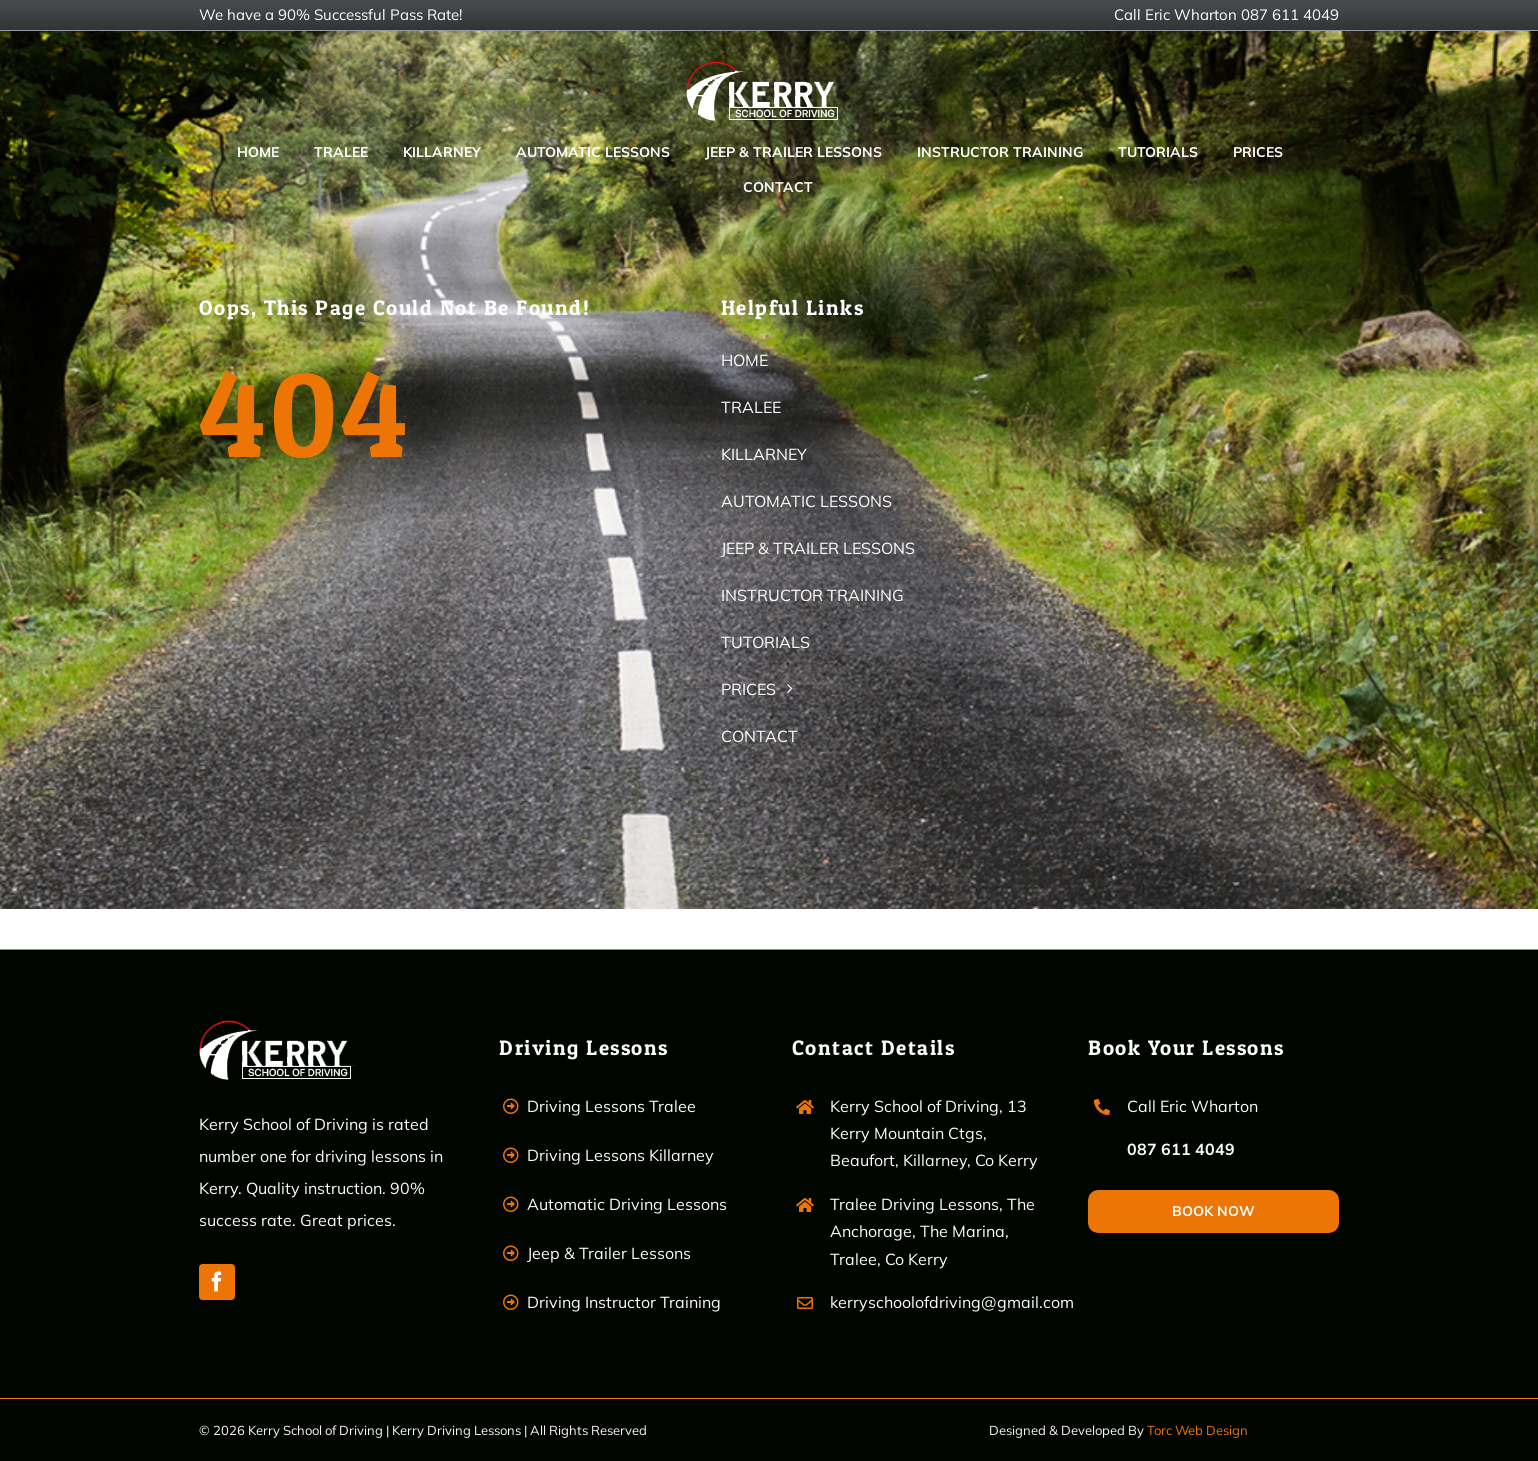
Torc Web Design (1197, 1430)
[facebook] (217, 1282)
